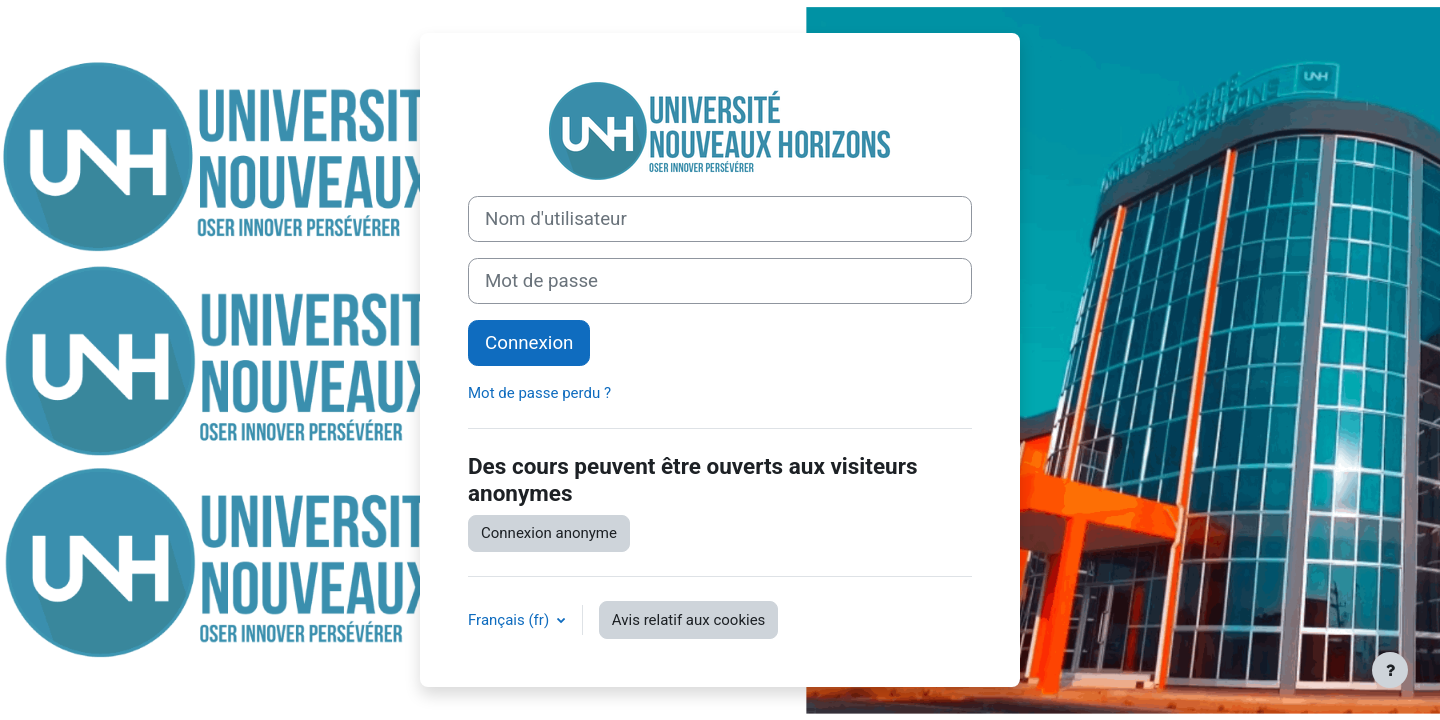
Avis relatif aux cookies (689, 620)
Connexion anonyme (549, 533)
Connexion (529, 343)
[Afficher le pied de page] (1390, 670)
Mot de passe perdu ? (539, 393)
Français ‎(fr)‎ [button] (510, 620)
